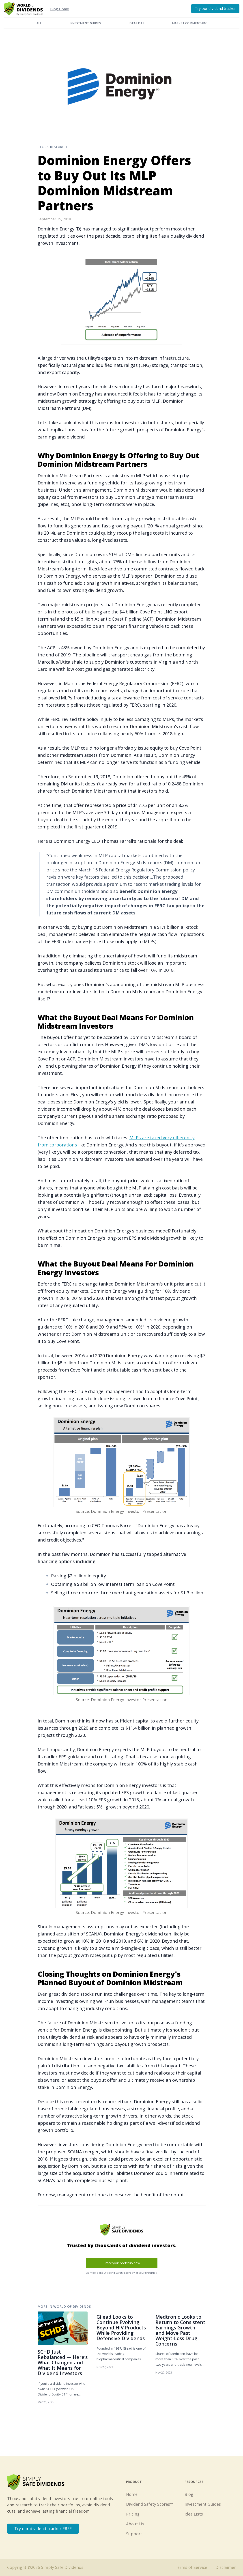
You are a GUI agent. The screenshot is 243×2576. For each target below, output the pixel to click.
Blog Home (59, 8)
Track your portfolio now (121, 2263)
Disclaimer (225, 2567)
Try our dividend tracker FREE (43, 2528)
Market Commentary (189, 23)
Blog (189, 2494)
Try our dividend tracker (215, 8)
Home (132, 2494)
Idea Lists (136, 23)
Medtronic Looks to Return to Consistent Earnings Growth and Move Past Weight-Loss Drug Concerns (180, 2330)
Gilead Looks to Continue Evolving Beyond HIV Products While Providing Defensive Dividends (121, 2328)
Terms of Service (191, 2567)
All (39, 23)
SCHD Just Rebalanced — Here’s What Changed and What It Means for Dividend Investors (63, 2362)
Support (134, 2533)
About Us (135, 2524)
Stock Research (52, 147)
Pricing (133, 2514)
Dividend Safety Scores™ (149, 2504)
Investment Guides (85, 23)
